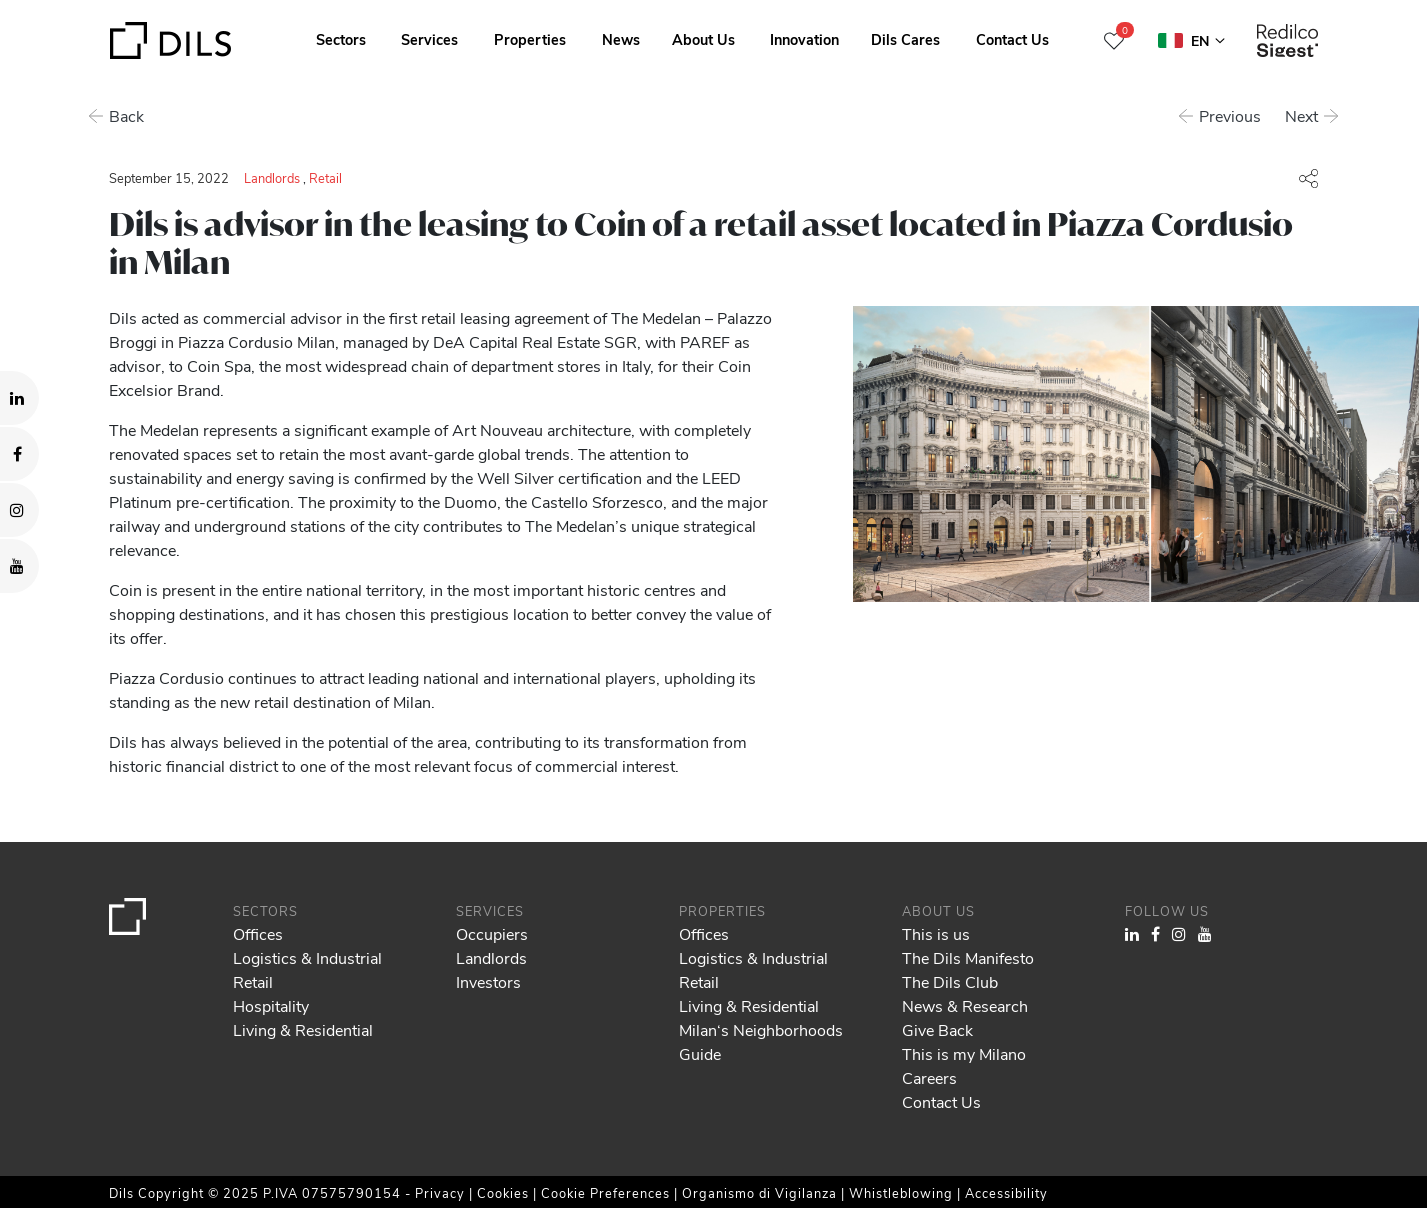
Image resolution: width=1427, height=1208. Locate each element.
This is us (936, 933)
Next (1302, 115)
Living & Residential (303, 1029)
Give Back (937, 1029)
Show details (698, 1186)
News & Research (965, 1005)
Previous (1231, 115)
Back (126, 115)
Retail (325, 177)
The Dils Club (950, 981)
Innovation (804, 39)
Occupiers (492, 933)
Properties (530, 39)
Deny (1273, 1133)
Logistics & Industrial (307, 957)
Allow (1274, 1089)
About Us (703, 39)
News (621, 39)
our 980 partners (131, 1107)
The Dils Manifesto (968, 957)
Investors (488, 981)
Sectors (341, 39)
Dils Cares (905, 39)
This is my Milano (964, 1053)
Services (429, 39)
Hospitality (271, 1005)
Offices (258, 933)
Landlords (272, 177)
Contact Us (1012, 39)
